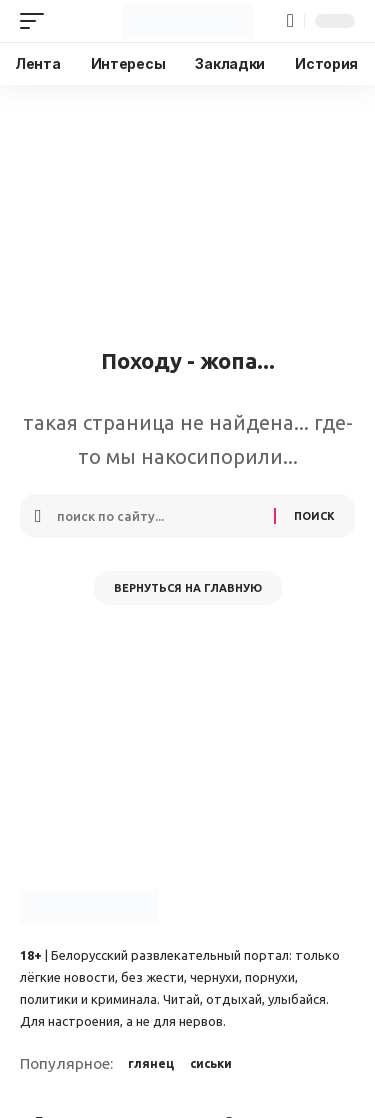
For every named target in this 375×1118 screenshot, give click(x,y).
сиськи (211, 1063)
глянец (151, 1063)
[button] (37, 21)
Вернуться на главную (188, 588)
